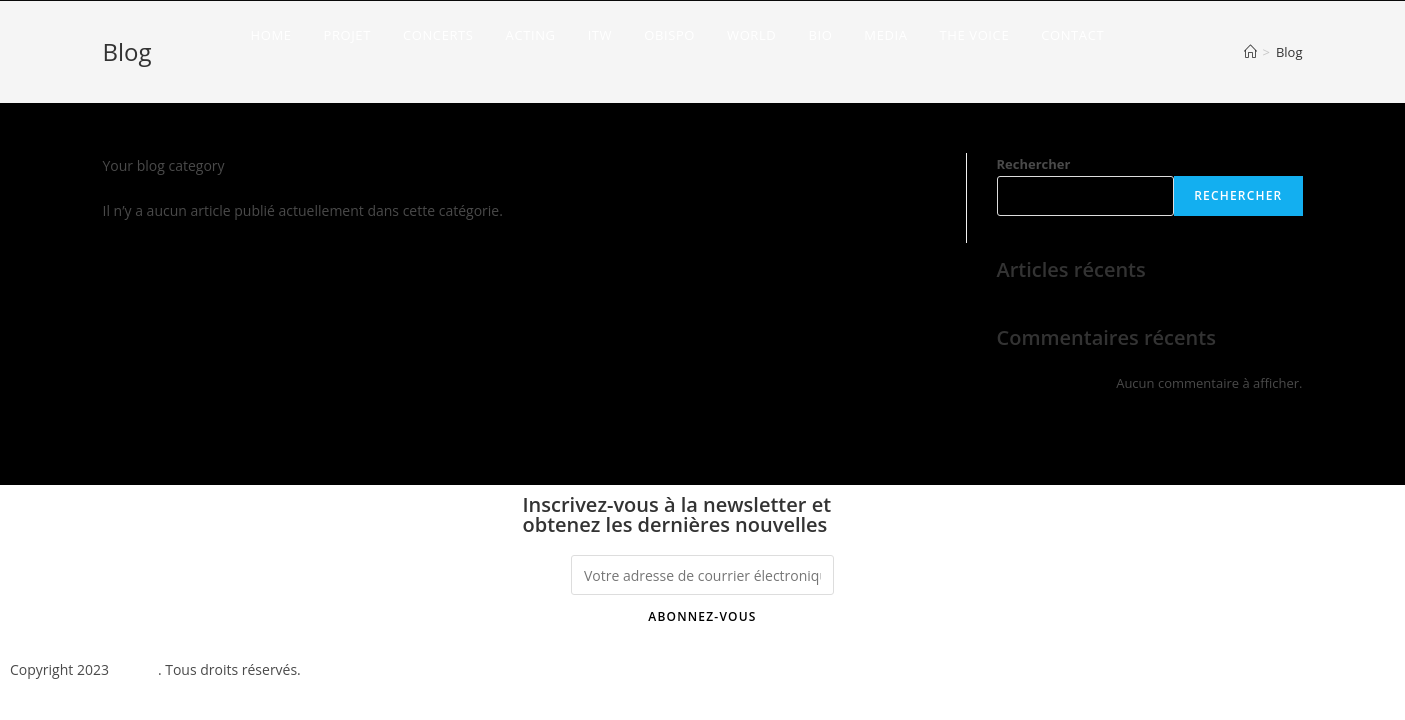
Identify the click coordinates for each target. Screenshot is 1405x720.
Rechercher (1034, 164)
